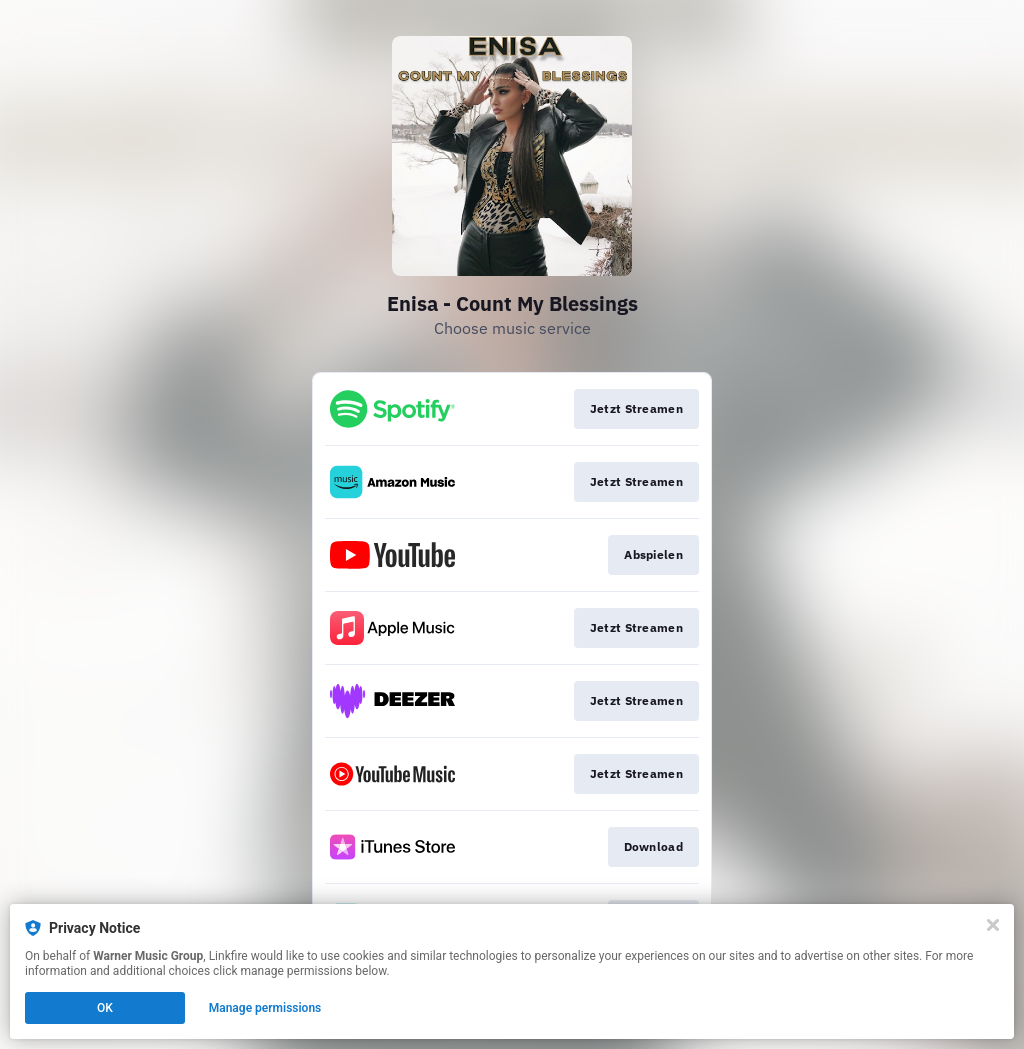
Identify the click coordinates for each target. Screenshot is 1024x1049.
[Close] (993, 925)
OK (105, 1008)
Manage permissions (265, 1008)
